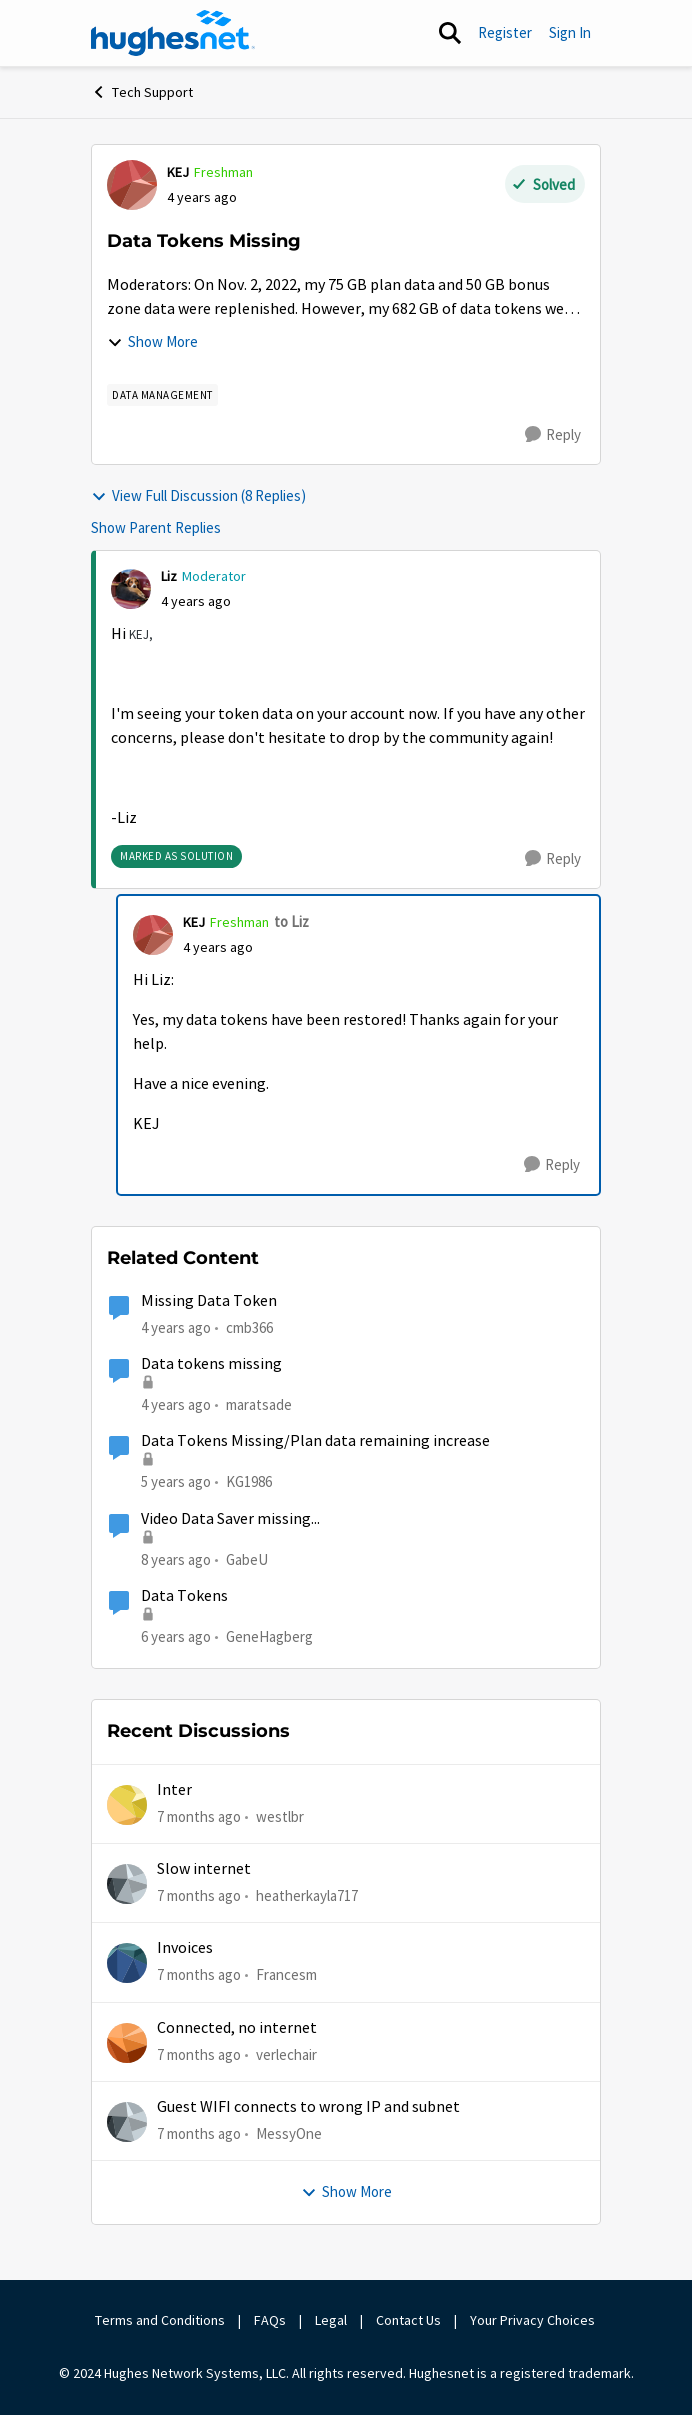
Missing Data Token (209, 1301)
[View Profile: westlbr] (127, 1805)
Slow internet (204, 1869)
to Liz (291, 921)
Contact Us (408, 2320)
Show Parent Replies (156, 527)
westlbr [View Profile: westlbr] (280, 1815)
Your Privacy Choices (534, 2320)
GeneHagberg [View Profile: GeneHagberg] (269, 1636)
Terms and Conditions (160, 2320)
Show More (152, 341)
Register (505, 32)
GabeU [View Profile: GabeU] (247, 1558)
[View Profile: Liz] (131, 589)
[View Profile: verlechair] (127, 2043)
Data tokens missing (211, 1364)
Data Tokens (184, 1596)
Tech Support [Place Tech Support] (142, 92)
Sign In (570, 32)
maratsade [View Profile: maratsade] (259, 1404)
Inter (174, 1790)
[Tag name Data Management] (162, 395)
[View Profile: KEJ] (132, 185)
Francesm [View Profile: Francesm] (286, 1974)
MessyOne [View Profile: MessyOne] (289, 2133)
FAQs (270, 2320)
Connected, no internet (237, 2028)
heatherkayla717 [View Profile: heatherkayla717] (307, 1895)
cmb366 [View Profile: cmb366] (249, 1327)
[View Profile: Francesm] (127, 1963)
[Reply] (553, 435)
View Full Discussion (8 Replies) (198, 495)
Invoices (185, 1948)
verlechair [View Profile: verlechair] (286, 2053)
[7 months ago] (199, 1816)
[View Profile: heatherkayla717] (127, 1884)
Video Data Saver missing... (230, 1519)
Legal (331, 2320)
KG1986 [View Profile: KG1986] (249, 1481)
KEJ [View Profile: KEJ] (178, 172)
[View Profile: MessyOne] (127, 2122)
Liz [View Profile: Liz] (169, 576)
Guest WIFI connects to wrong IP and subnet (308, 2107)
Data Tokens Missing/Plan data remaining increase (315, 1441)
